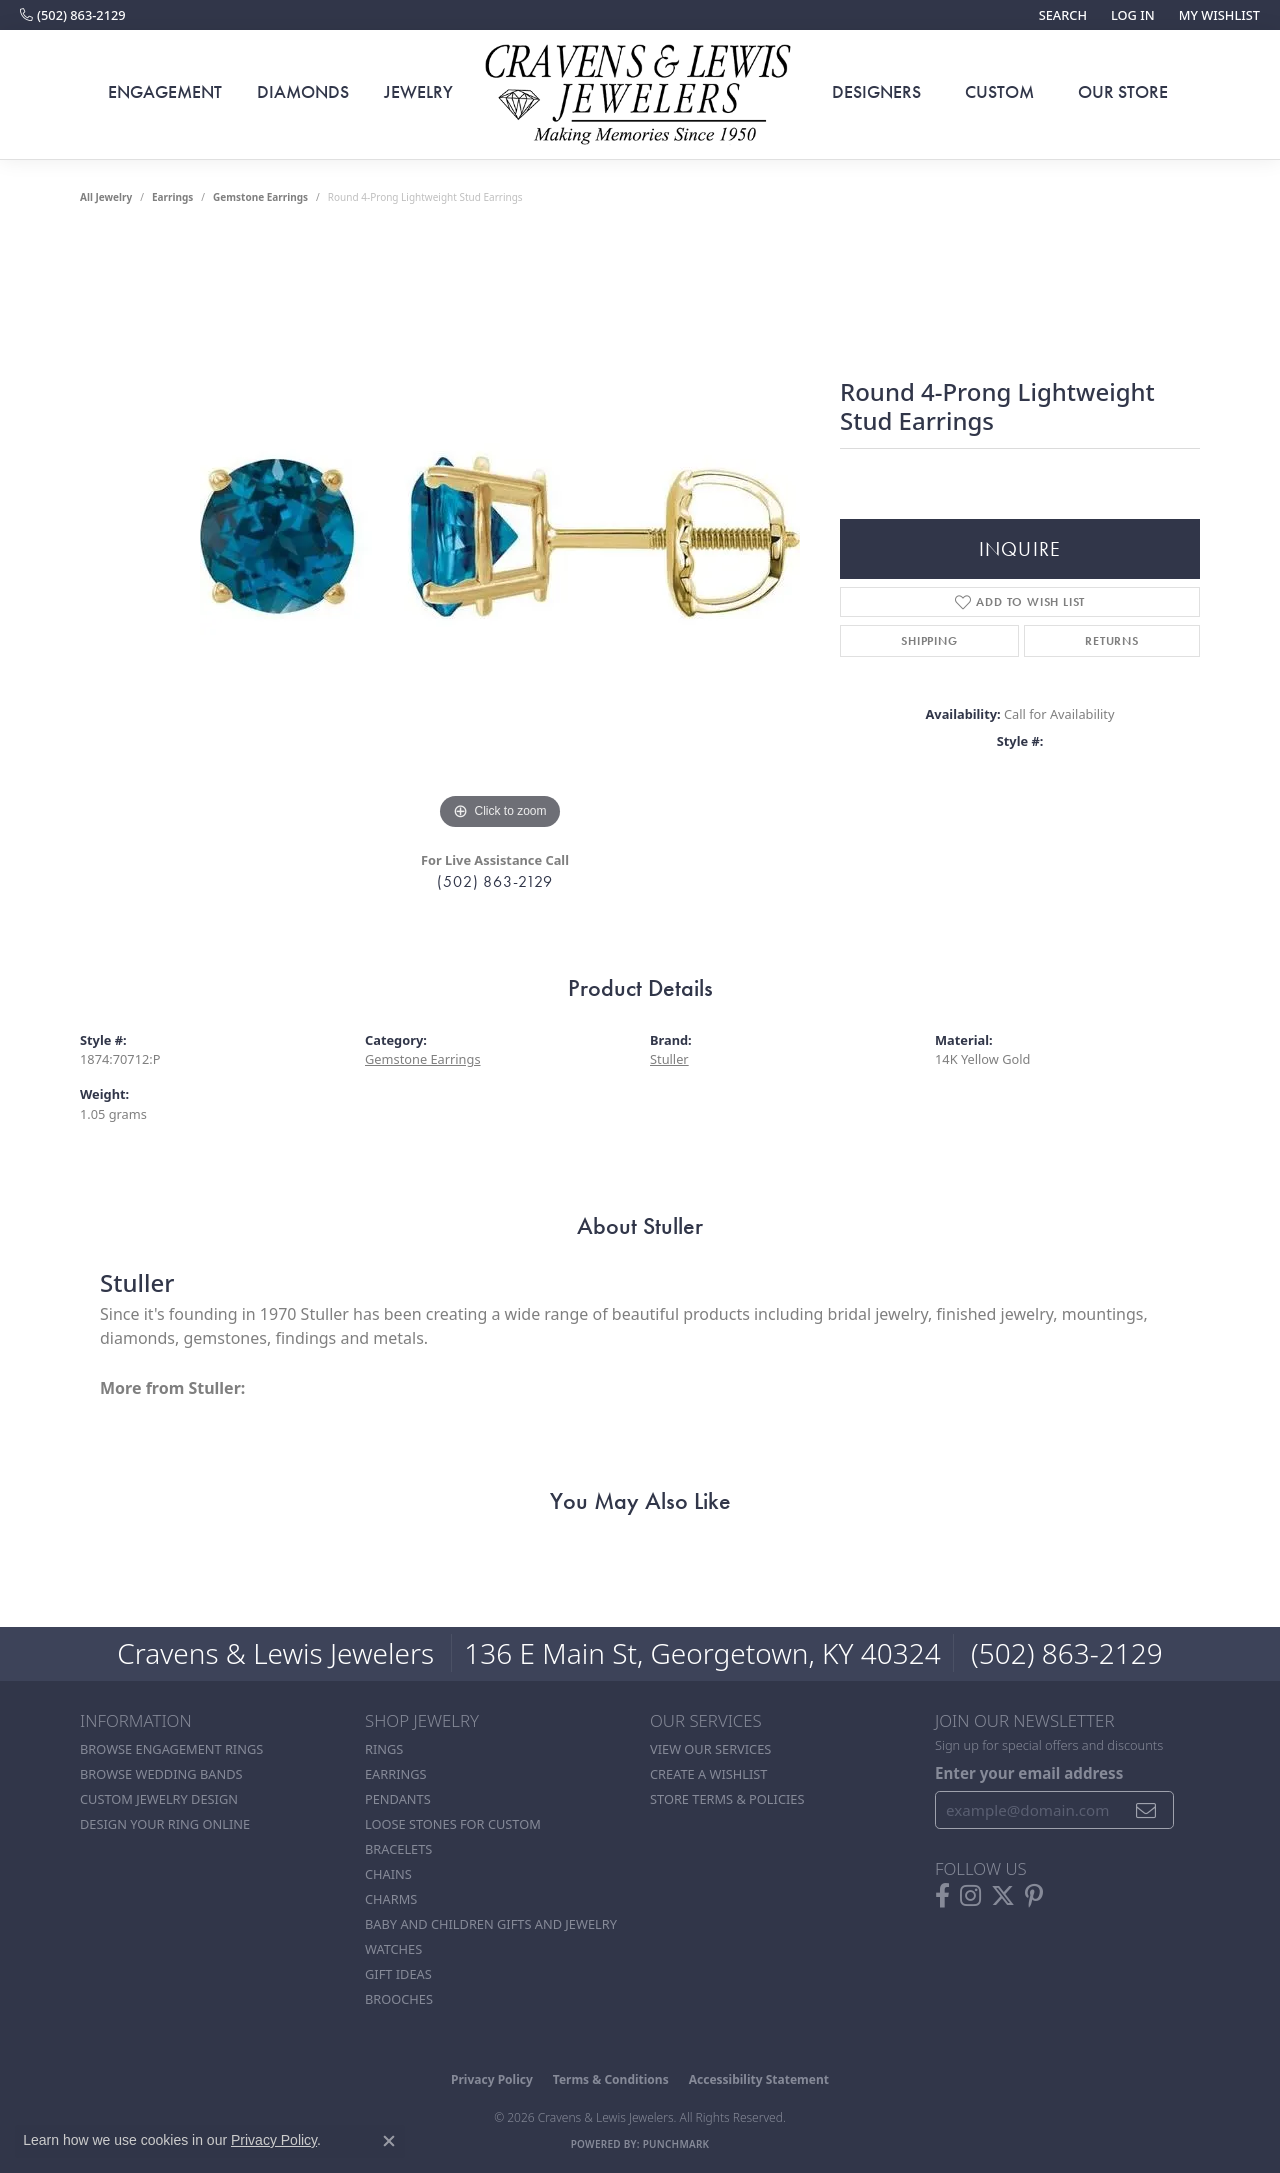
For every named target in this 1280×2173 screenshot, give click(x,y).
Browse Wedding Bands (161, 1774)
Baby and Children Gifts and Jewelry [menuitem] (491, 1924)
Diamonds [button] (303, 92)
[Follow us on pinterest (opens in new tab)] (1034, 1896)
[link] (73, 15)
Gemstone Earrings (260, 197)
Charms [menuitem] (391, 1899)
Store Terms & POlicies (727, 1799)
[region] (500, 535)
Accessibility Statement (759, 2079)
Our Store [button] (1123, 92)
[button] (1061, 15)
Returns (1112, 641)
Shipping (929, 641)
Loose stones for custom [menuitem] (453, 1824)
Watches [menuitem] (393, 1949)
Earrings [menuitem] (396, 1774)
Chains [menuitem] (388, 1874)
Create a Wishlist (708, 1774)
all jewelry (106, 197)
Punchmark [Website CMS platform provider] (676, 2144)
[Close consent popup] (389, 2141)
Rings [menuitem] (384, 1749)
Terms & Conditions (611, 2079)
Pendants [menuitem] (398, 1799)
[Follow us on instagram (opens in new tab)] (970, 1896)
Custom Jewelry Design (159, 1799)
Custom (999, 92)
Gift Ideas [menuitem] (398, 1974)
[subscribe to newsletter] (1146, 1810)
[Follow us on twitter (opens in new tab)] (1003, 1896)
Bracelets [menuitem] (398, 1849)
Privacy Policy (492, 2079)
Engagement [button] (165, 92)
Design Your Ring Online (165, 1824)
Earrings (172, 197)
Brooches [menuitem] (399, 1999)
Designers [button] (876, 92)
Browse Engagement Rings (171, 1749)
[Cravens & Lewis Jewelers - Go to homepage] (640, 95)
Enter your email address (1029, 1773)
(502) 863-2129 (494, 881)
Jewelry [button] (418, 92)
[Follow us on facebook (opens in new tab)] (942, 1896)
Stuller (669, 1059)
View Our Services (710, 1749)
